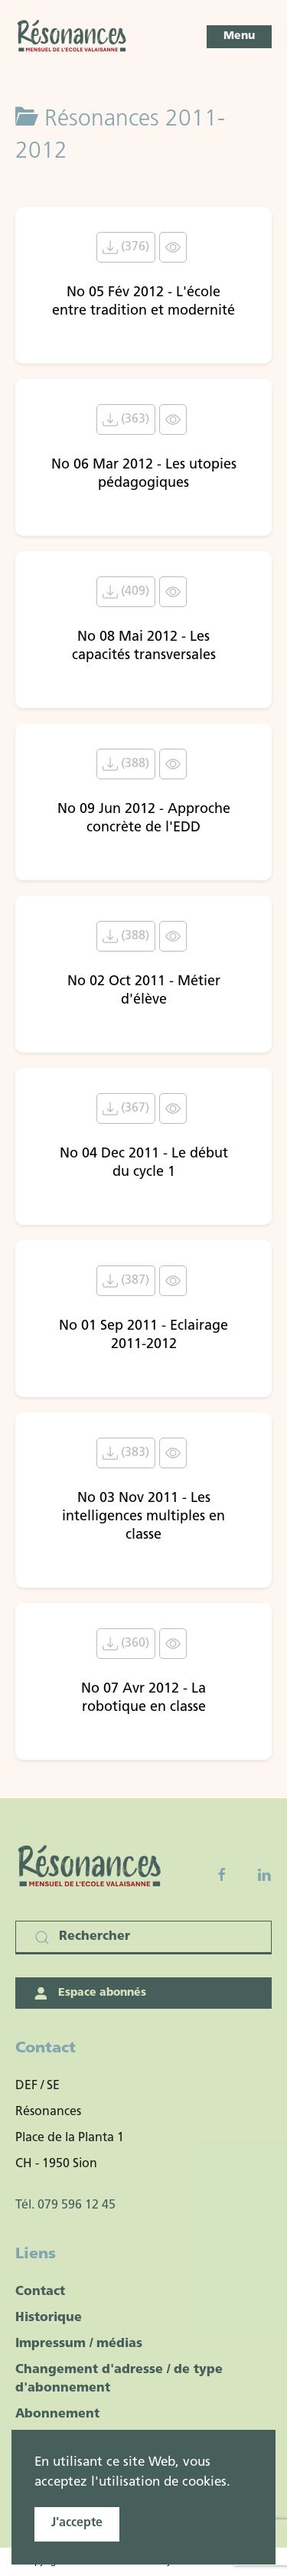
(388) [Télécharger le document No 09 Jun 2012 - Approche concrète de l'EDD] (126, 764)
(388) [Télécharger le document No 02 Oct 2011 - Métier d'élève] (126, 936)
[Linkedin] (264, 1874)
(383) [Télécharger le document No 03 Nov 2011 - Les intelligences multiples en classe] (126, 1453)
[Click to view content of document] (173, 247)
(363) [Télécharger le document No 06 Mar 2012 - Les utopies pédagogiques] (126, 419)
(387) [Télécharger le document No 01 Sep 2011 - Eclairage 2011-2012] (126, 1280)
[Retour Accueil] (72, 36)
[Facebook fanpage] (222, 1874)
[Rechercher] (143, 1937)
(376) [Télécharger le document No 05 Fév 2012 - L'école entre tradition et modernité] (126, 247)
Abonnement (57, 2414)
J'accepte (77, 2523)
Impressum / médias (78, 2344)
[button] (239, 36)
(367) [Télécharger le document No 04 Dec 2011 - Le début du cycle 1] (126, 1108)
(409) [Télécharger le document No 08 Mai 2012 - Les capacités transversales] (126, 591)
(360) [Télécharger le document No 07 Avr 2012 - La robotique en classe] (126, 1643)
